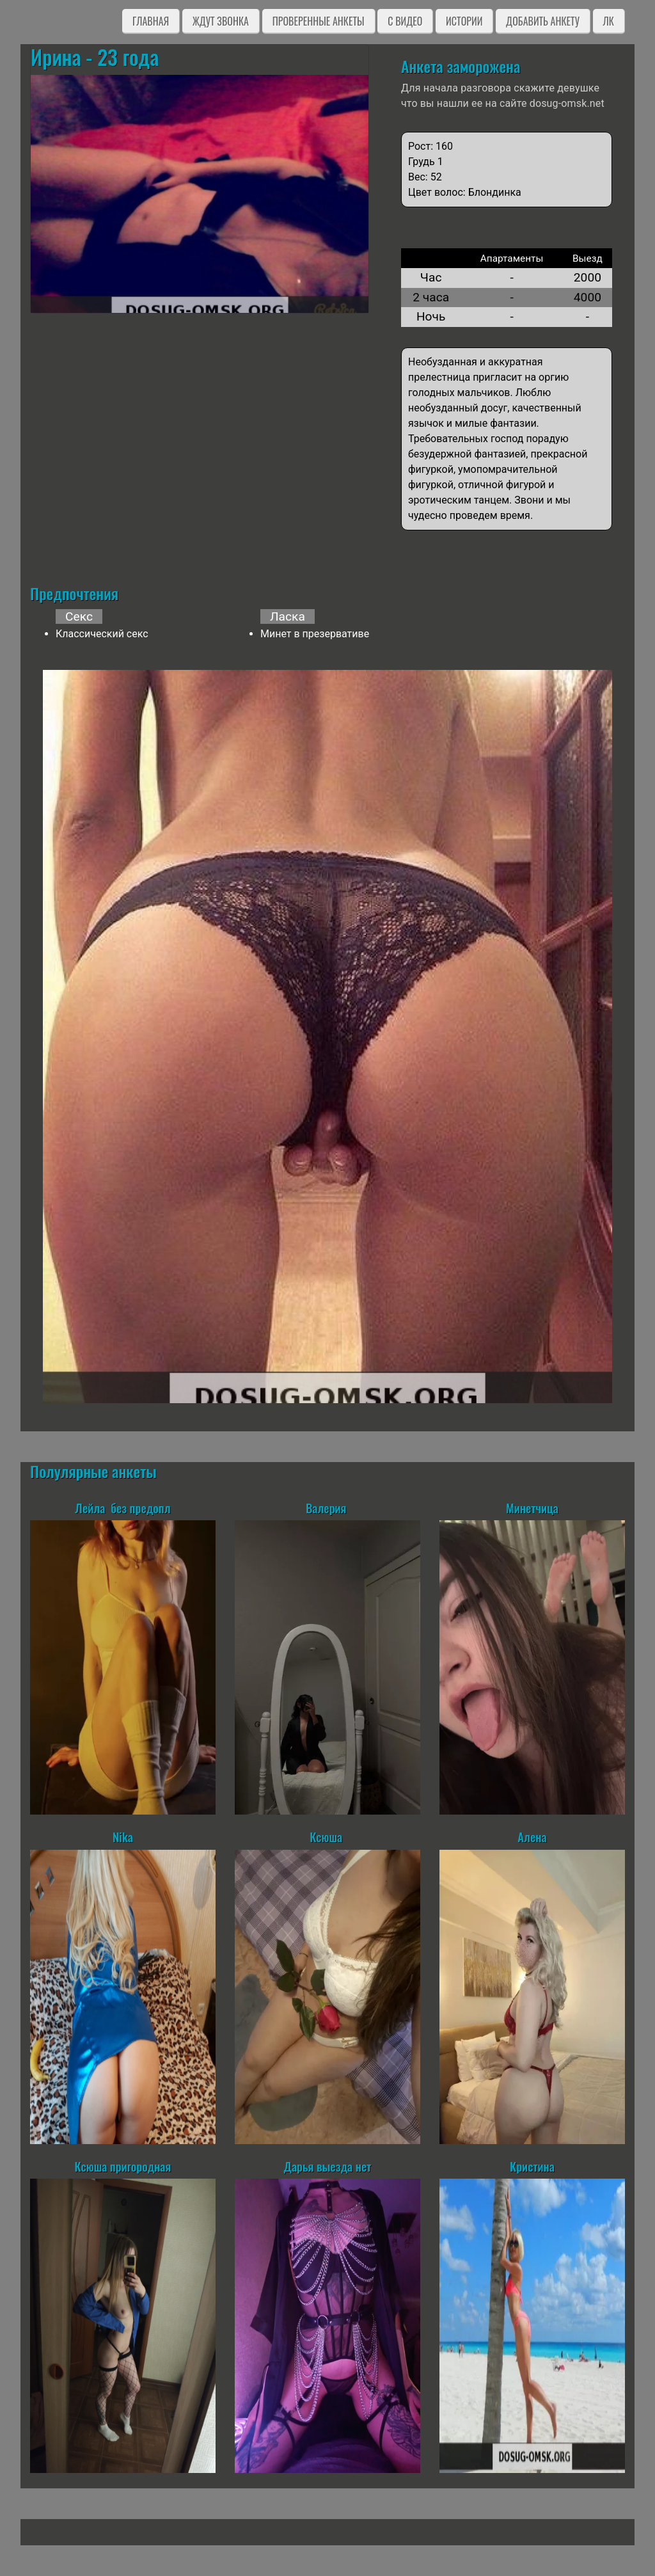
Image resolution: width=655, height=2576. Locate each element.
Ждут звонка (221, 21)
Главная (150, 21)
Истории (464, 21)
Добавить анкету (543, 21)
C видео (405, 21)
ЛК (608, 21)
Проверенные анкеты (318, 21)
